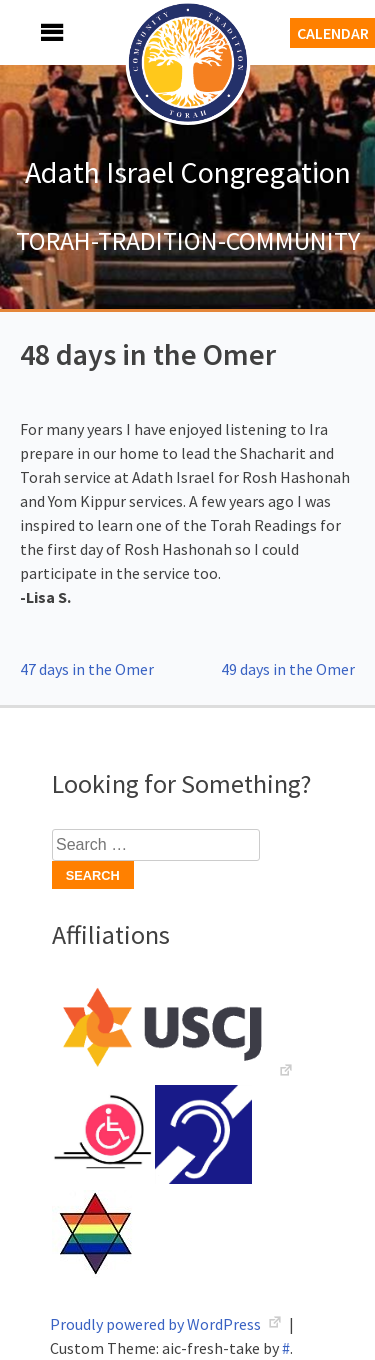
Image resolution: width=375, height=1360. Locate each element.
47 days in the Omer (87, 669)
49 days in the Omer (288, 669)
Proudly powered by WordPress (157, 1324)
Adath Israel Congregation (188, 172)
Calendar (333, 33)
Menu (30, 32)
